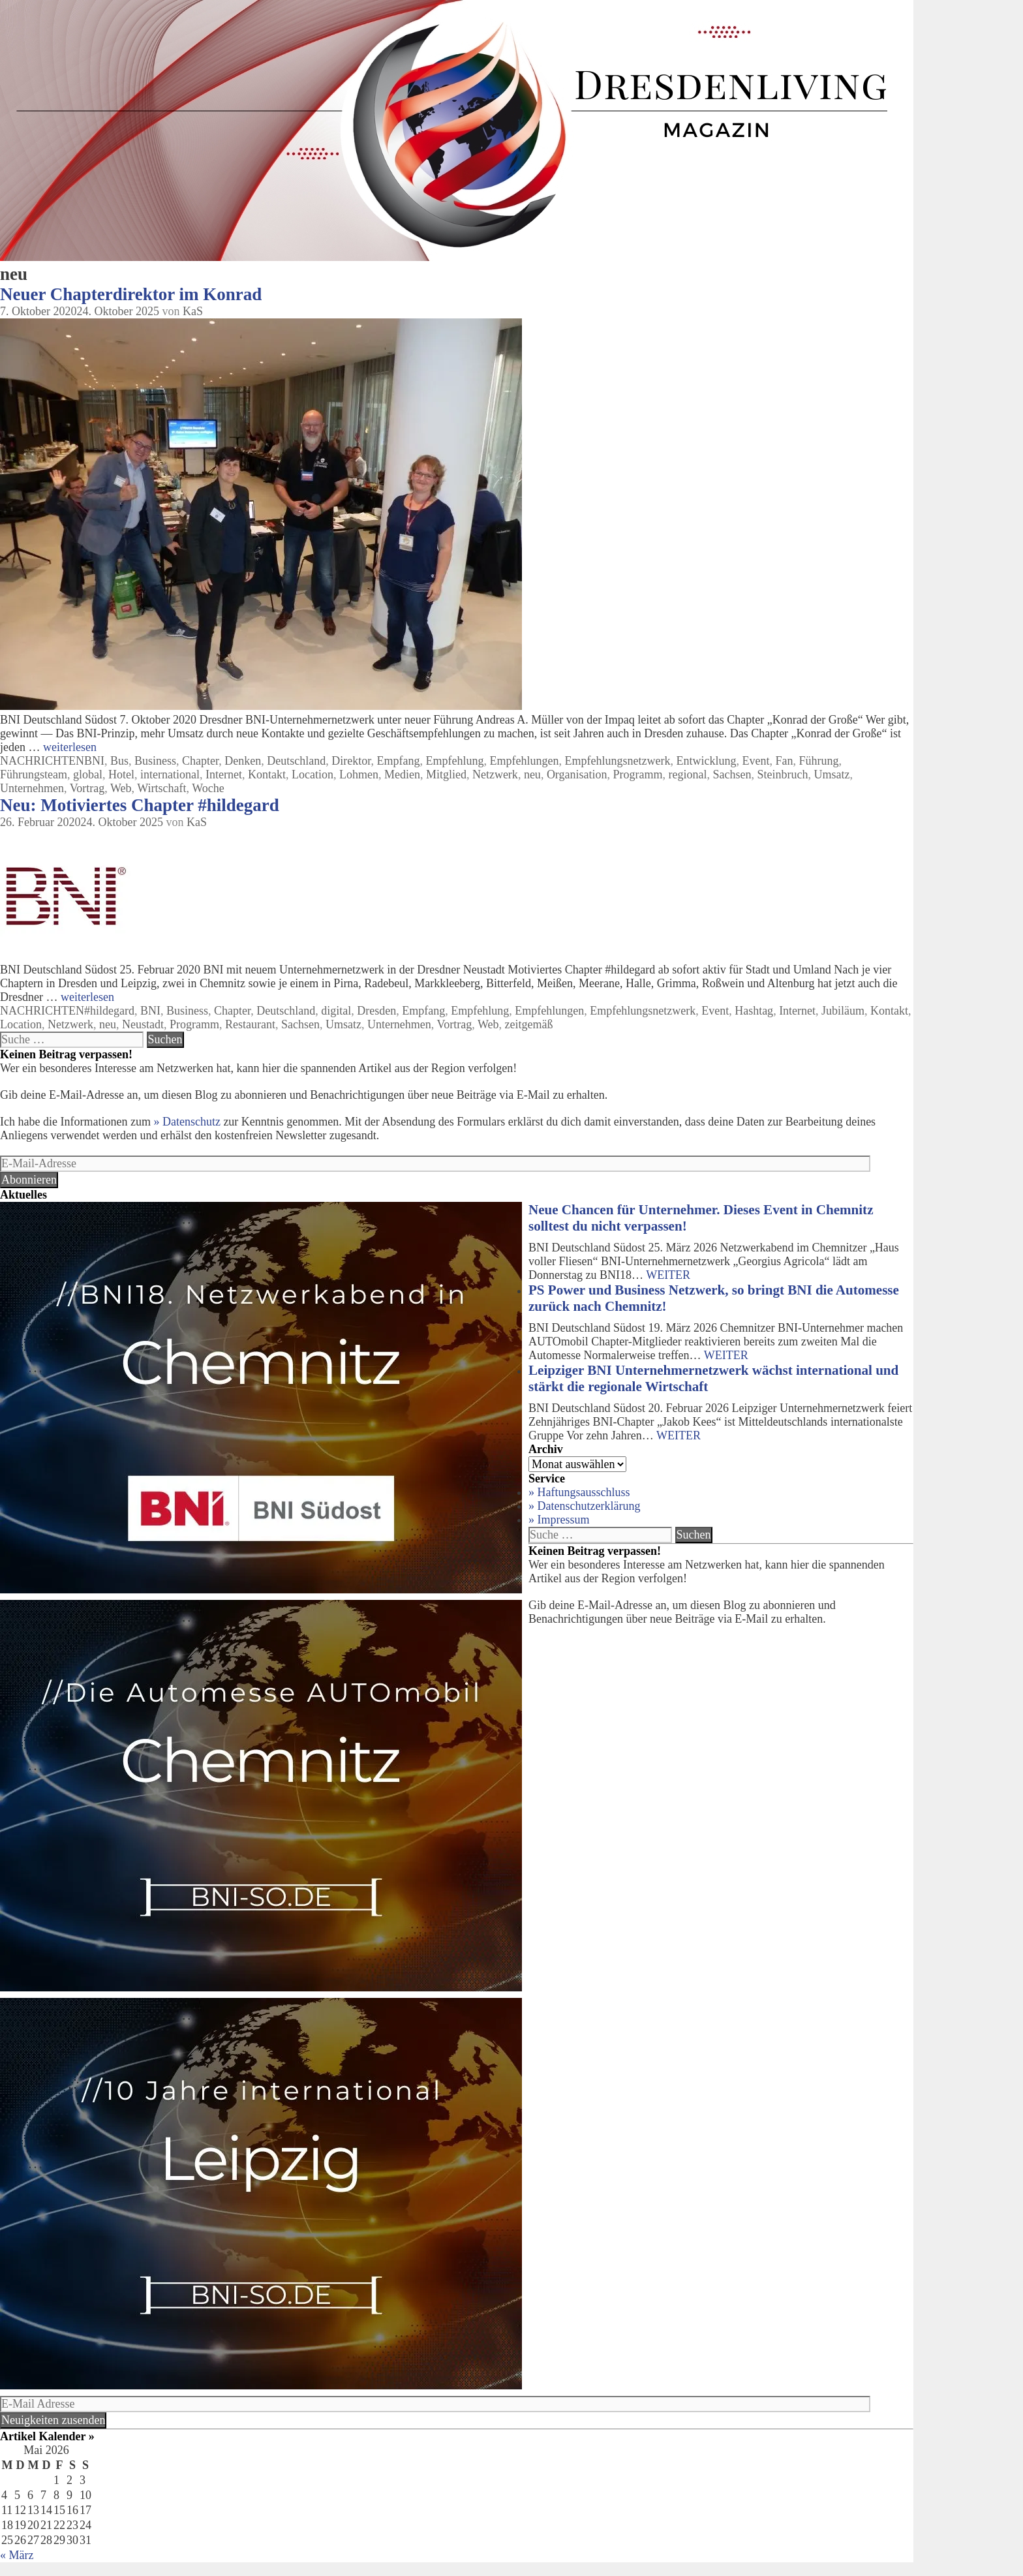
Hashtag (754, 1010)
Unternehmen (32, 788)
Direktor (351, 760)
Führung (818, 760)
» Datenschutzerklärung (584, 1505)
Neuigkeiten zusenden (53, 2420)
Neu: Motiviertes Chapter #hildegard (139, 805)
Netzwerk (495, 774)
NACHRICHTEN (42, 760)
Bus (119, 760)
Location (312, 774)
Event (755, 760)
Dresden (376, 1010)
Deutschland (296, 760)
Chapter (200, 760)
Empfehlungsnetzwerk (617, 760)
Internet (224, 774)
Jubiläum (842, 1010)
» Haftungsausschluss (579, 1492)
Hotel (121, 774)
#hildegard (109, 1010)
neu (532, 774)
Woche (208, 788)
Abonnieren (29, 1179)
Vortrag (87, 788)
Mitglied (446, 774)
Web (121, 788)
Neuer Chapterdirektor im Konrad (131, 294)
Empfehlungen (524, 760)
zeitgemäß (528, 1024)
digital (336, 1010)
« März (16, 2555)
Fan (784, 760)
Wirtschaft (161, 788)
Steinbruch (782, 774)
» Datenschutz (186, 1121)
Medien (402, 774)
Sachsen (732, 774)
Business (155, 760)
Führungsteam (33, 774)
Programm (638, 774)
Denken (242, 760)
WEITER (668, 1274)
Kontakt (267, 774)
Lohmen (358, 774)
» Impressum (559, 1519)
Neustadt (143, 1024)
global (87, 774)
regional (688, 774)
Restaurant (250, 1024)
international (170, 774)
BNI (94, 760)
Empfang (398, 760)
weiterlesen (70, 747)
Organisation (577, 774)
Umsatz (832, 774)
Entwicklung (706, 760)
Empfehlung (455, 760)
